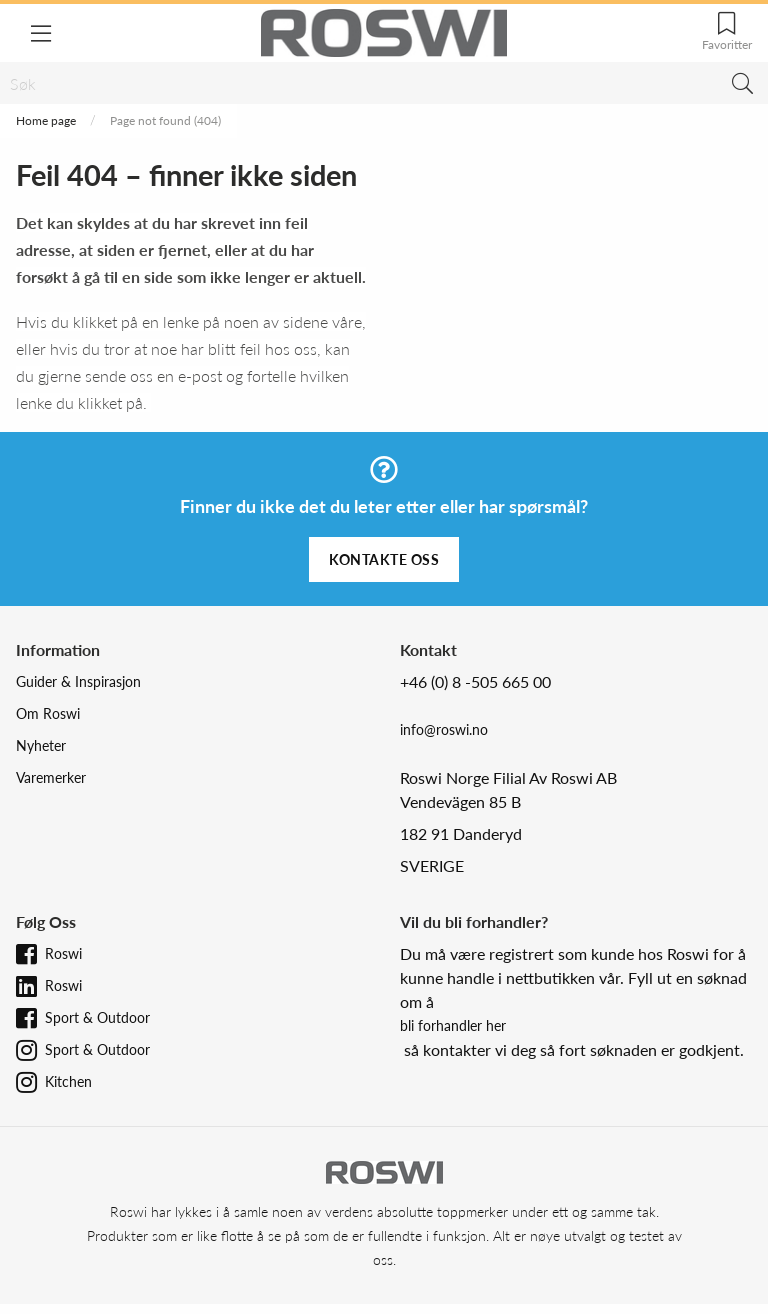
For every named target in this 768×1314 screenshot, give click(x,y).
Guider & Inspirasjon (78, 681)
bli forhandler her (453, 1025)
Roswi (63, 953)
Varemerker (51, 777)
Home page (46, 120)
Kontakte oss (384, 559)
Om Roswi (48, 713)
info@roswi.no (444, 729)
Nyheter (41, 745)
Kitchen (68, 1081)
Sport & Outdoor (97, 1017)
